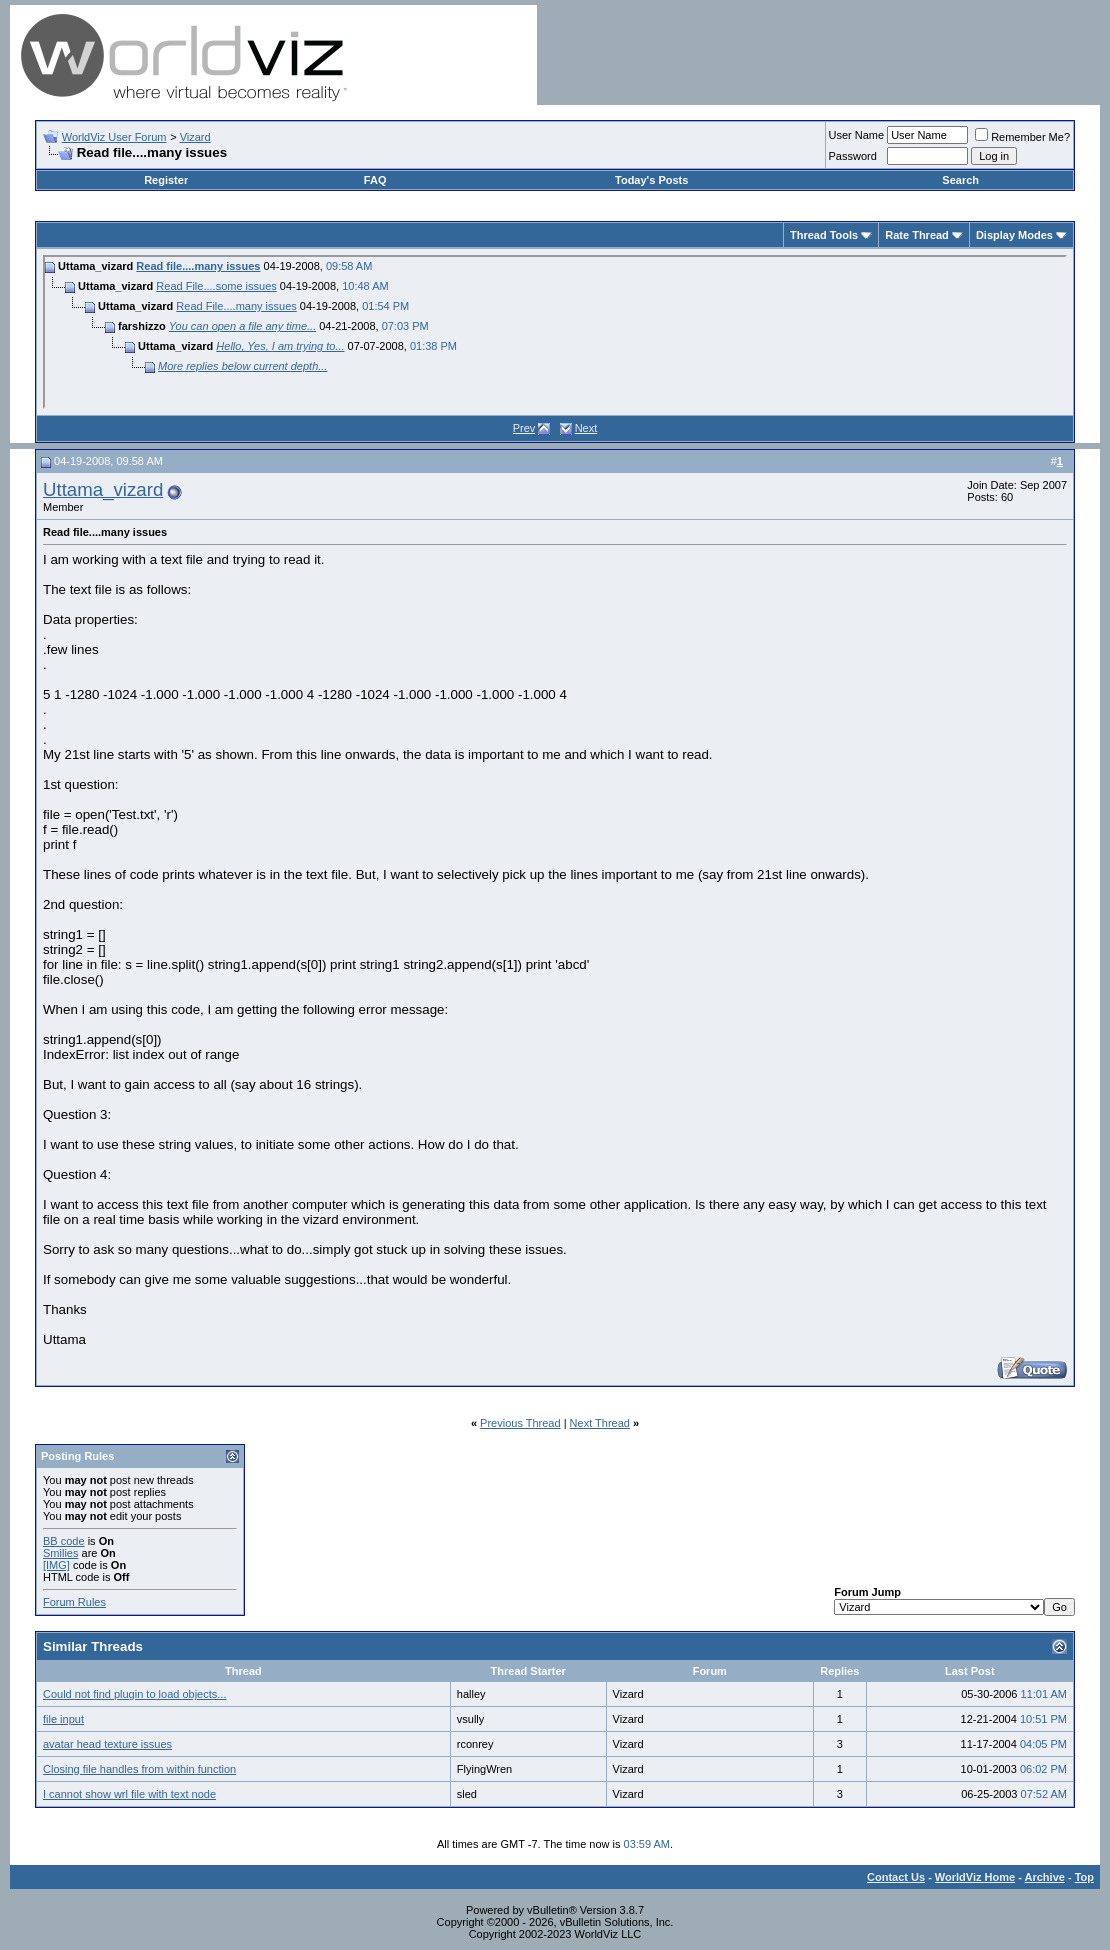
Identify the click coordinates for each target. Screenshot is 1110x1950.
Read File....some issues (216, 286)
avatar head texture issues (107, 1744)
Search (960, 180)
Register (166, 180)
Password (853, 156)
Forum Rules (74, 1602)
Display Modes (1014, 235)
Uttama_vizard (103, 489)
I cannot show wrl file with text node (129, 1794)
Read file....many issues (198, 266)
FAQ (375, 180)
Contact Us (896, 1877)
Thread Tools (824, 235)
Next (586, 428)
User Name (857, 135)
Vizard (195, 137)
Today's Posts (651, 180)
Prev (524, 428)
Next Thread (600, 1423)
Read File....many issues (236, 306)
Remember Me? (1022, 137)
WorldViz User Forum (114, 137)
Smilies (60, 1553)
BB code (64, 1541)
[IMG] (56, 1565)
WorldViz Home (975, 1877)
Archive (1045, 1877)
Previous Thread (520, 1423)
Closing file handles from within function (139, 1769)
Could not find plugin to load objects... (134, 1694)
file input (63, 1719)
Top (1084, 1877)
